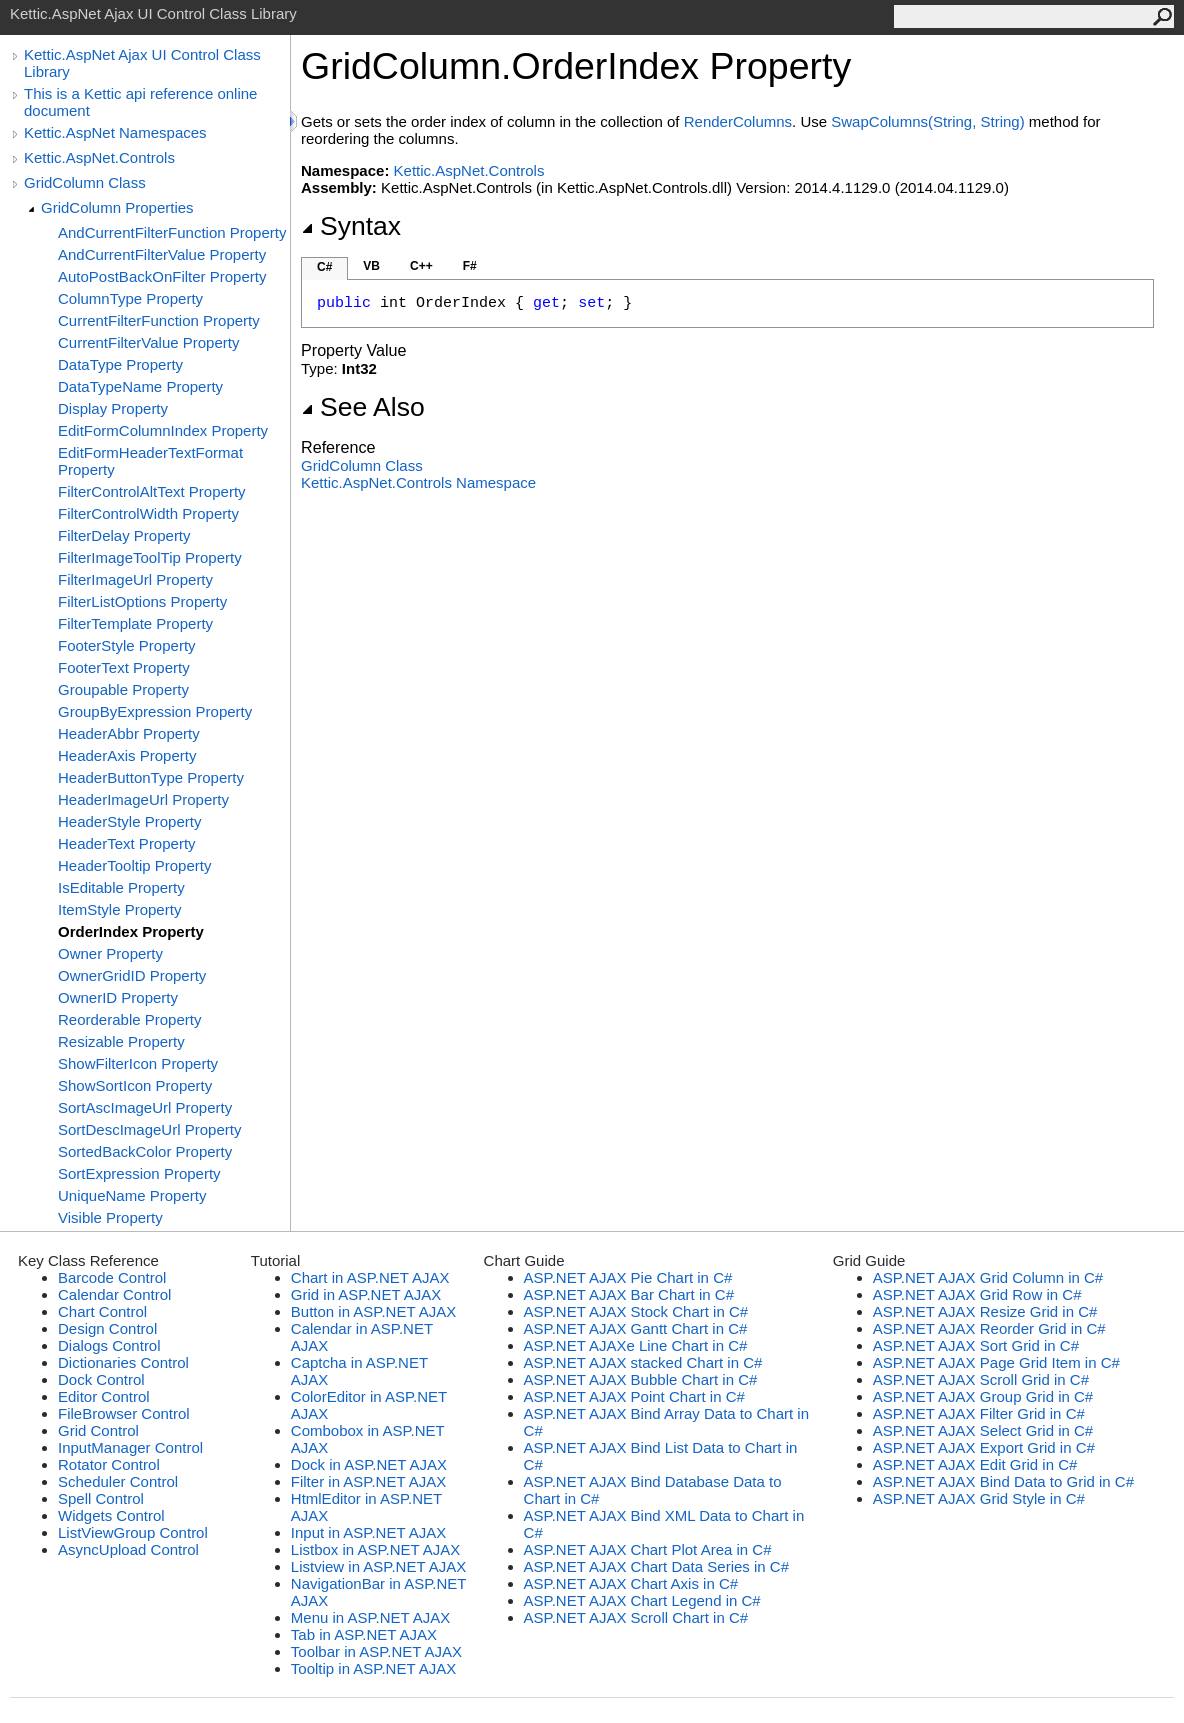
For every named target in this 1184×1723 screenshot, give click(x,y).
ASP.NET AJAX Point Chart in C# (634, 1396)
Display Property (113, 408)
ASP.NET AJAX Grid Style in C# (979, 1498)
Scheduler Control (118, 1481)
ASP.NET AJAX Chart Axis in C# (631, 1583)
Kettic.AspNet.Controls (99, 157)
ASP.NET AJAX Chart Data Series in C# (656, 1566)
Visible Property (110, 1217)
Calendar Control (114, 1294)
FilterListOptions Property (142, 601)
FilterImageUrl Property (135, 579)
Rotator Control (109, 1464)
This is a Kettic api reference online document (140, 102)
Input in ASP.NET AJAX (368, 1532)
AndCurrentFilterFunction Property (172, 232)
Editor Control (104, 1396)
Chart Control (102, 1311)
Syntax (351, 226)
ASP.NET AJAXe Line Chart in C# (636, 1345)
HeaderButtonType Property (151, 777)
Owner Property (110, 953)
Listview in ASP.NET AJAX (378, 1566)
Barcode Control (112, 1277)
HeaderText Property (127, 843)
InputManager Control (130, 1447)
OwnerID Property (118, 997)
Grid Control (98, 1430)
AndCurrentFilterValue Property (162, 254)
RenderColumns (738, 121)
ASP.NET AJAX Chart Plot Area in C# (648, 1549)
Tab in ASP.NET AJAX (364, 1634)
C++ (421, 266)
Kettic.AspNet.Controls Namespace (418, 482)
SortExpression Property (139, 1173)
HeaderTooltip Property (134, 865)
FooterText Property (124, 667)
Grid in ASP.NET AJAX (366, 1294)
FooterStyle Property (127, 645)
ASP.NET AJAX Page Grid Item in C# (996, 1362)
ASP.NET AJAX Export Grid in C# (984, 1447)
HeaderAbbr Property (129, 733)
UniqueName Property (132, 1195)
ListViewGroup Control (133, 1532)
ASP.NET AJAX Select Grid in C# (983, 1430)
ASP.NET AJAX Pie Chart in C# (628, 1277)
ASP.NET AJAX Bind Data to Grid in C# (1003, 1481)
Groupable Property (123, 689)
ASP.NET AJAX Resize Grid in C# (985, 1311)
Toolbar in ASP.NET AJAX (376, 1651)
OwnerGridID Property (132, 975)
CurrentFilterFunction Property (159, 320)
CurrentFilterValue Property (148, 342)
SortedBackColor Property (145, 1151)
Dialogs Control (109, 1345)
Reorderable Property (129, 1019)
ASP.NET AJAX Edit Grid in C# (975, 1464)
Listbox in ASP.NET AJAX (376, 1549)
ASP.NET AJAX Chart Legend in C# (642, 1600)
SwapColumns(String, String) (927, 121)
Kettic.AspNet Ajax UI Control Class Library (142, 63)
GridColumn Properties (117, 207)
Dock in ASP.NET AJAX (369, 1464)
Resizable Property (121, 1041)
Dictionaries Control (123, 1362)
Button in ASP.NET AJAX (373, 1311)
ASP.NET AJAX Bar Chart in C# (629, 1294)
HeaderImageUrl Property (143, 799)
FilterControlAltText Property (152, 491)
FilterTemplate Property (135, 623)
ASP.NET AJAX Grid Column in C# (988, 1277)
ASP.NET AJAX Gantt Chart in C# (636, 1328)
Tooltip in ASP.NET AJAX (373, 1668)
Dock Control (101, 1379)
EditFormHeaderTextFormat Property (150, 461)
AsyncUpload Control (128, 1549)
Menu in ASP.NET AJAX (371, 1617)
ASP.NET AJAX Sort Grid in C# (976, 1345)
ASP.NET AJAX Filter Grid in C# (979, 1413)
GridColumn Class (85, 182)
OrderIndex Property (131, 931)
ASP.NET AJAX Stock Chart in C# (636, 1311)
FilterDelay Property (124, 535)
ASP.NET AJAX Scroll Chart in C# (636, 1617)
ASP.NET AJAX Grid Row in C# (977, 1294)
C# (324, 267)
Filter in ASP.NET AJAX (368, 1481)
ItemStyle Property (119, 909)
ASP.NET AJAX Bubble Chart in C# (641, 1379)
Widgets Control (111, 1515)
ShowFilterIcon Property (138, 1063)
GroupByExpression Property (155, 711)
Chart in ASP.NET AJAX (370, 1277)
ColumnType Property (130, 298)
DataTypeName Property (140, 386)
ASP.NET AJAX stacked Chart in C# (643, 1362)
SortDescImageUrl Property (149, 1129)
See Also (363, 407)
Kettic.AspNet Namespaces (115, 132)
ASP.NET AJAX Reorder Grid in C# (989, 1328)
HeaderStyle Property (129, 821)
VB (371, 266)
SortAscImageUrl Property (145, 1107)
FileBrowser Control (124, 1413)
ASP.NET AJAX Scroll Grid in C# (981, 1379)
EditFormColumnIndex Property (163, 430)
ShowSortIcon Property (135, 1085)
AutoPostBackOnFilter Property (162, 276)
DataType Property (120, 364)
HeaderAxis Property (127, 755)
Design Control (107, 1328)
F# (470, 266)
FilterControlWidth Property (148, 513)
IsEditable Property (121, 887)
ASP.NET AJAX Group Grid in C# (983, 1396)
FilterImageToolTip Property (150, 557)
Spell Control (101, 1498)
